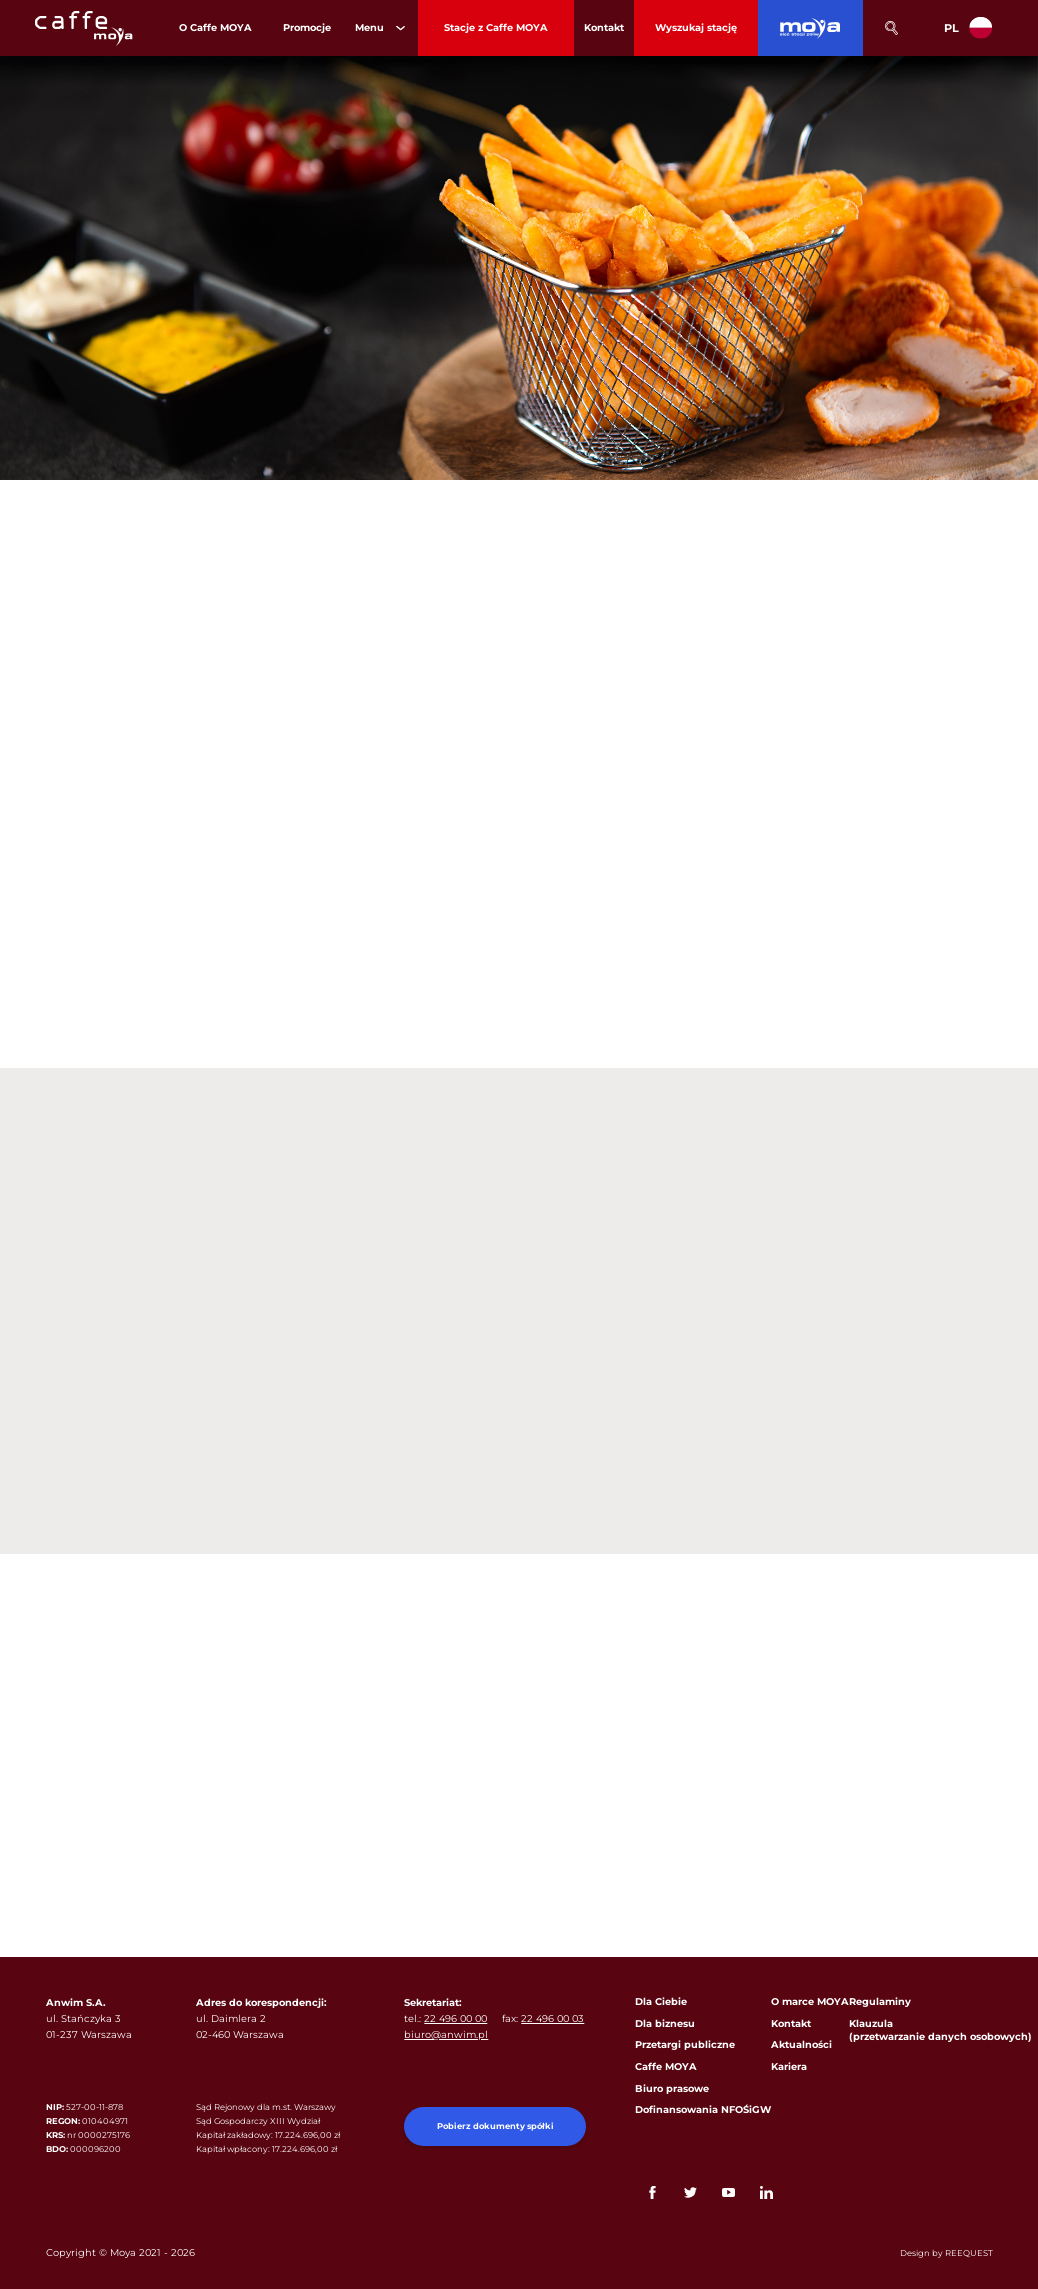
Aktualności (801, 2044)
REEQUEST (969, 2253)
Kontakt (791, 2023)
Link (804, 2192)
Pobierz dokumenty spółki (495, 2126)
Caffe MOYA (666, 2066)
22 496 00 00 (455, 2018)
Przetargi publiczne (685, 2044)
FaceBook (652, 2192)
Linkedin (766, 2192)
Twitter (690, 2192)
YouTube (728, 2192)
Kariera (789, 2066)
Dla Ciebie (661, 2001)
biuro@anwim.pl (446, 2034)
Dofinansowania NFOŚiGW (703, 2109)
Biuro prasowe (672, 2088)
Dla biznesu (665, 2023)
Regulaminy (880, 2001)
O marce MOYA (810, 2001)
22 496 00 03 (552, 2018)
